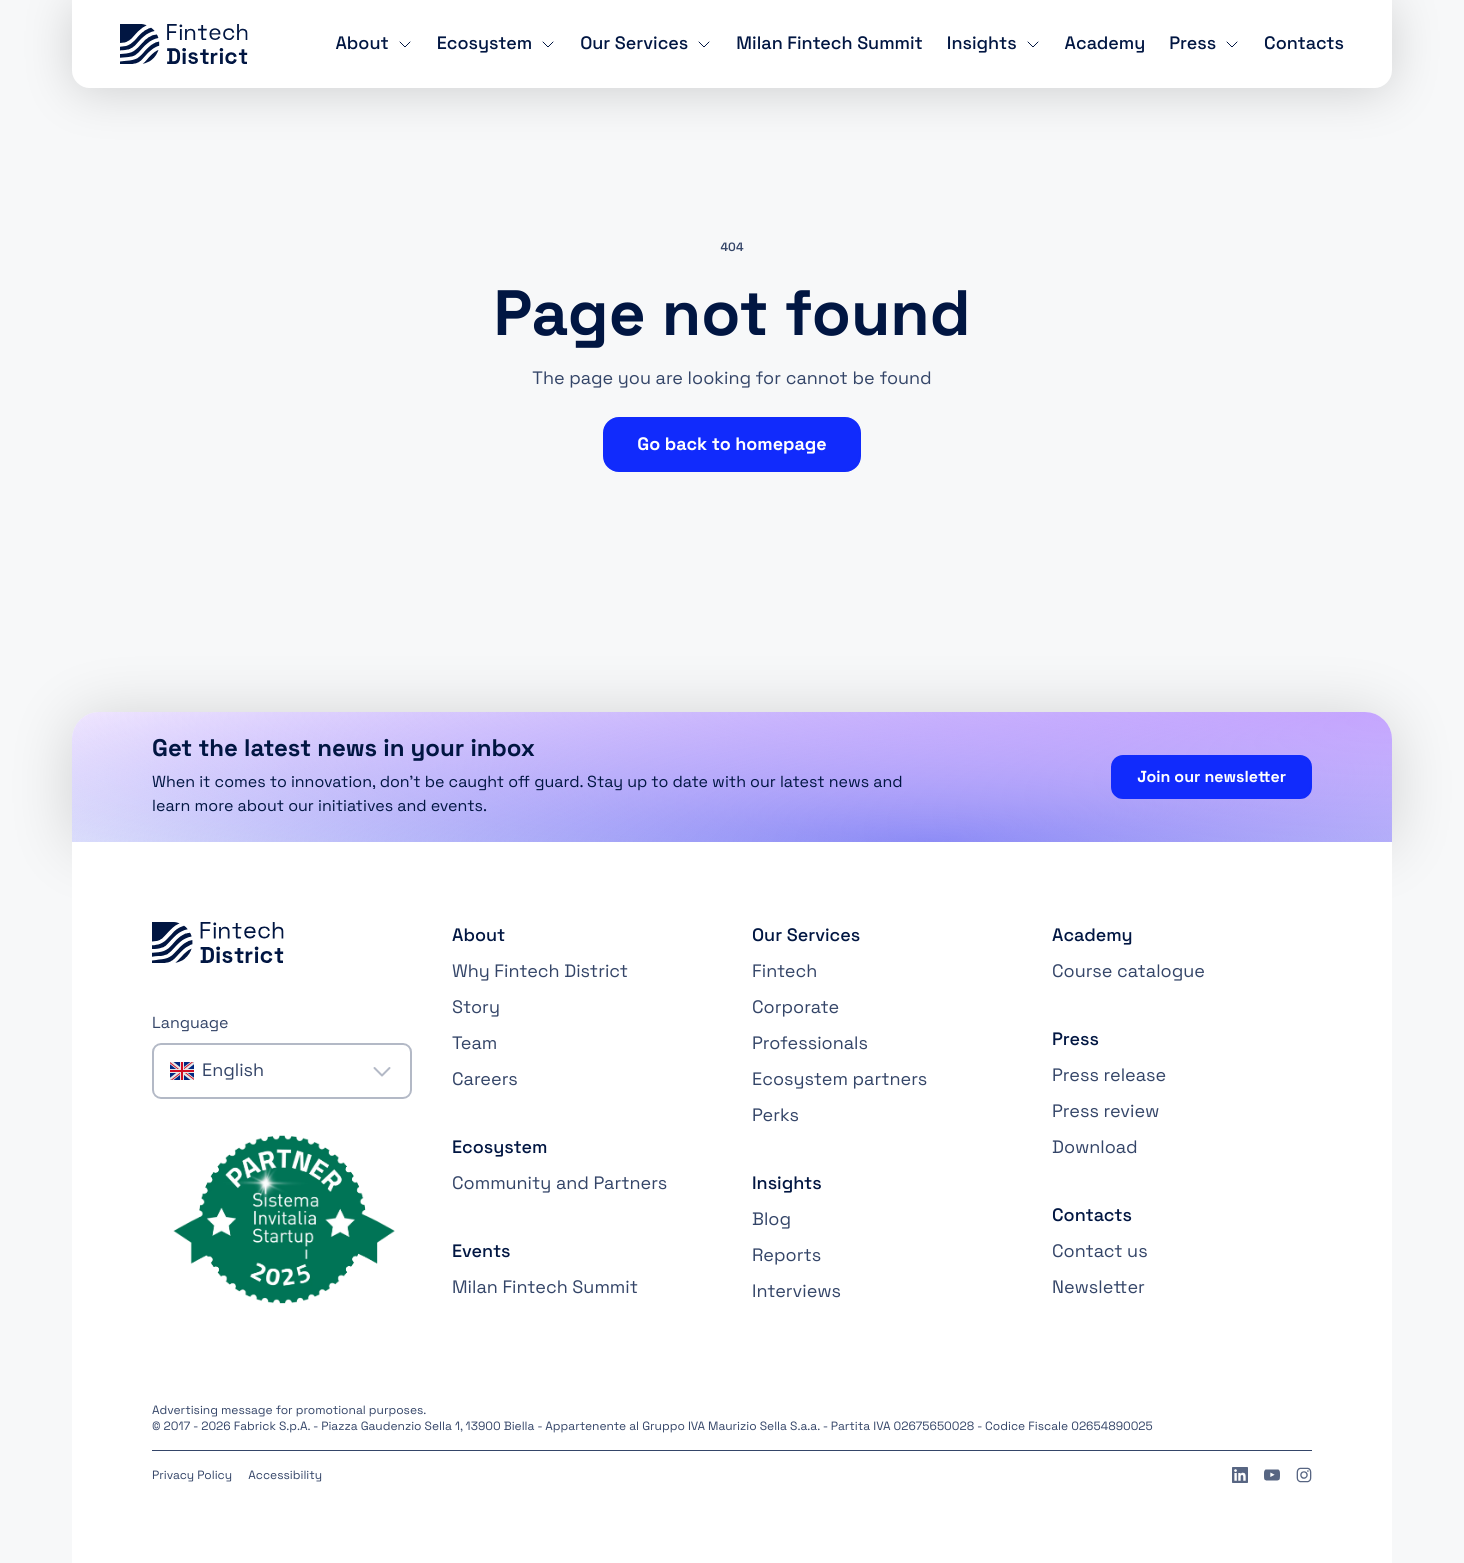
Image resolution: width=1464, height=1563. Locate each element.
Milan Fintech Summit (829, 43)
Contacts (1304, 43)
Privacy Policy (192, 1475)
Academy (1105, 43)
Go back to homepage (731, 444)
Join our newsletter (1211, 776)
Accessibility (285, 1475)
